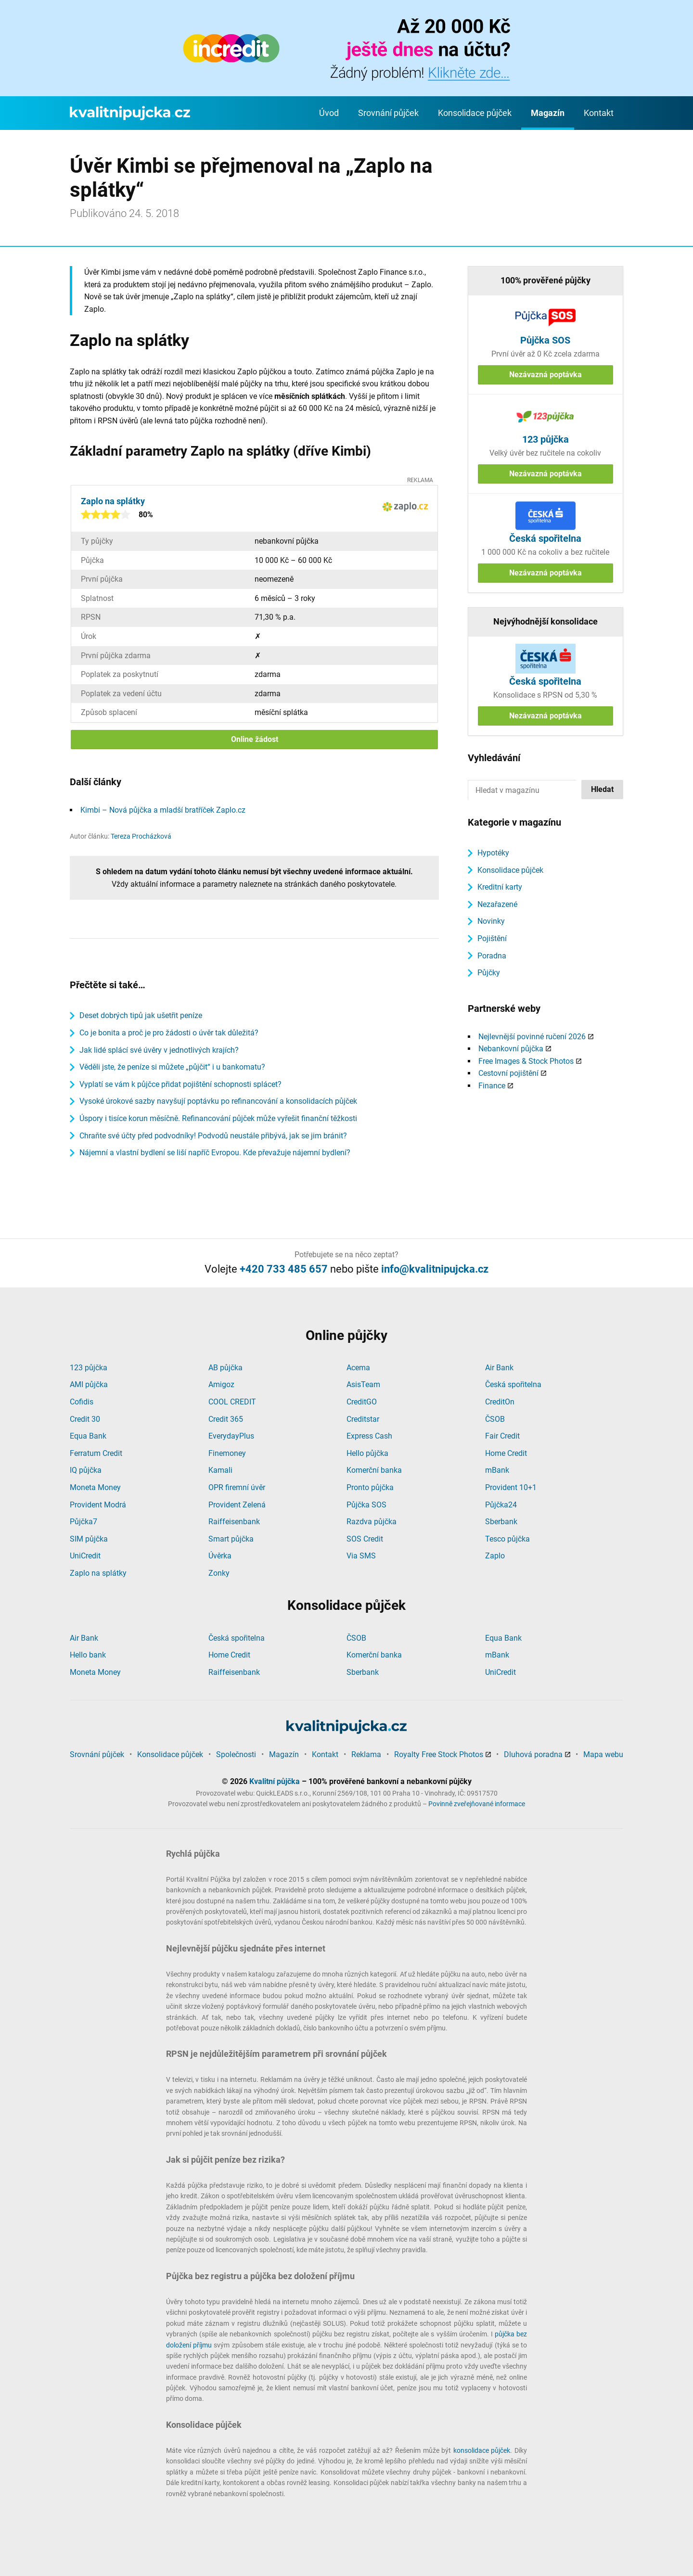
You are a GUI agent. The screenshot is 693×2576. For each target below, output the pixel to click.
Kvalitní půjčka (274, 1781)
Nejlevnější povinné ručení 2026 (532, 1036)
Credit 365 (225, 1419)
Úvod (329, 113)
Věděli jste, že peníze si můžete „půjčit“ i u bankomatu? (172, 1066)
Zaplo (495, 1555)
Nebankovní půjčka (510, 1048)
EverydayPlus (231, 1436)
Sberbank (501, 1521)
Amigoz (221, 1384)
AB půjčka (225, 1367)
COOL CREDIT (232, 1401)
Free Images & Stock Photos (526, 1061)
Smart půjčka (231, 1538)
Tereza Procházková (141, 836)
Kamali (220, 1470)
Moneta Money (95, 1487)
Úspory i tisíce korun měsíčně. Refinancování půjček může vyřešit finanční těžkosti (218, 1118)
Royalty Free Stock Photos (438, 1754)
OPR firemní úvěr (236, 1487)
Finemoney (227, 1453)
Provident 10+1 (511, 1487)
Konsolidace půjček (475, 113)
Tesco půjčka (507, 1538)
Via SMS (361, 1555)
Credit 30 (85, 1419)
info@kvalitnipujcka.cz (434, 1269)
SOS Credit (364, 1538)
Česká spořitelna (513, 1384)
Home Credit (506, 1453)
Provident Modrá (98, 1504)
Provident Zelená (237, 1504)
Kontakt (599, 113)
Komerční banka (374, 1470)
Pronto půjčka (370, 1487)
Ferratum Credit (96, 1453)
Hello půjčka (367, 1453)
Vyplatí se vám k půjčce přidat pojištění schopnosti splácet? (180, 1084)
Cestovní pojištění (508, 1073)
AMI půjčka (89, 1384)
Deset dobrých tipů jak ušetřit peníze (140, 1015)
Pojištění (492, 938)
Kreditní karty (499, 887)
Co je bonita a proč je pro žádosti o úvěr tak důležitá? (168, 1032)
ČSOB (495, 1419)
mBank (497, 1470)
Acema (358, 1367)
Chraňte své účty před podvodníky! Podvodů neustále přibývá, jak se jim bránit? (213, 1135)
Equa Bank (88, 1436)
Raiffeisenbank (234, 1521)
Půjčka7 (83, 1521)
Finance (491, 1085)
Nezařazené (497, 904)
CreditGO (361, 1401)
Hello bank (88, 1654)
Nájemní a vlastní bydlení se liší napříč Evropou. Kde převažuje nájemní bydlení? (214, 1152)
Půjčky (488, 972)
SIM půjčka (89, 1538)
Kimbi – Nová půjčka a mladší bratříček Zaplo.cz (162, 810)
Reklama (366, 1754)
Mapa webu (603, 1754)
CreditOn (499, 1401)
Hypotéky (493, 852)
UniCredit (85, 1555)
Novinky (491, 921)
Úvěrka (219, 1555)
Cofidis (81, 1401)
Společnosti (236, 1754)
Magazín (548, 113)
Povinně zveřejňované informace (476, 1804)
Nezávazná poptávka (545, 374)
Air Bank (499, 1367)
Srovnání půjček (388, 113)
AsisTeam (363, 1384)
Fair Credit (502, 1436)
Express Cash (369, 1436)
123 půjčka (88, 1367)
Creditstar (362, 1419)
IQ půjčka (86, 1470)
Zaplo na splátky (98, 1573)
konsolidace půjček (482, 2450)
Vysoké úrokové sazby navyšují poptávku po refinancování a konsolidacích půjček (218, 1101)
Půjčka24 (501, 1504)
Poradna (491, 955)
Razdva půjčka (371, 1521)
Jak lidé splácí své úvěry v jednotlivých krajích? (159, 1050)
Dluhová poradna (533, 1754)
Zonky (219, 1573)
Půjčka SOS (366, 1504)
